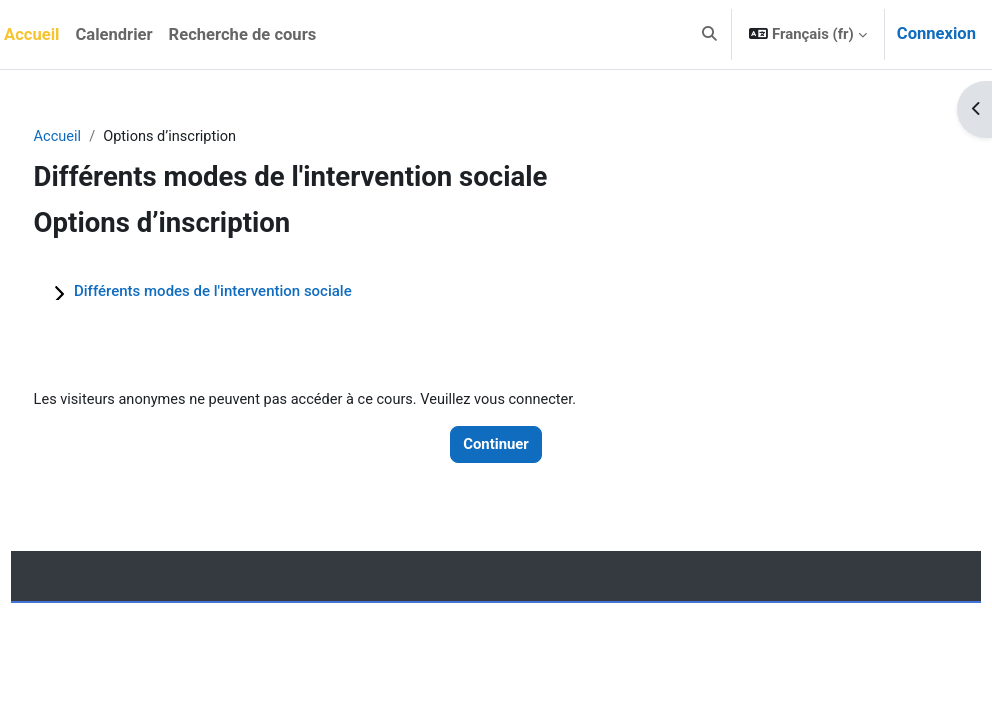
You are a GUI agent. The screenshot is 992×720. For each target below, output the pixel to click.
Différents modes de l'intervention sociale (250, 292)
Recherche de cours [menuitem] (243, 34)
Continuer (496, 445)
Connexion (936, 33)
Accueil (95, 137)
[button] (709, 34)
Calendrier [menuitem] (113, 34)
